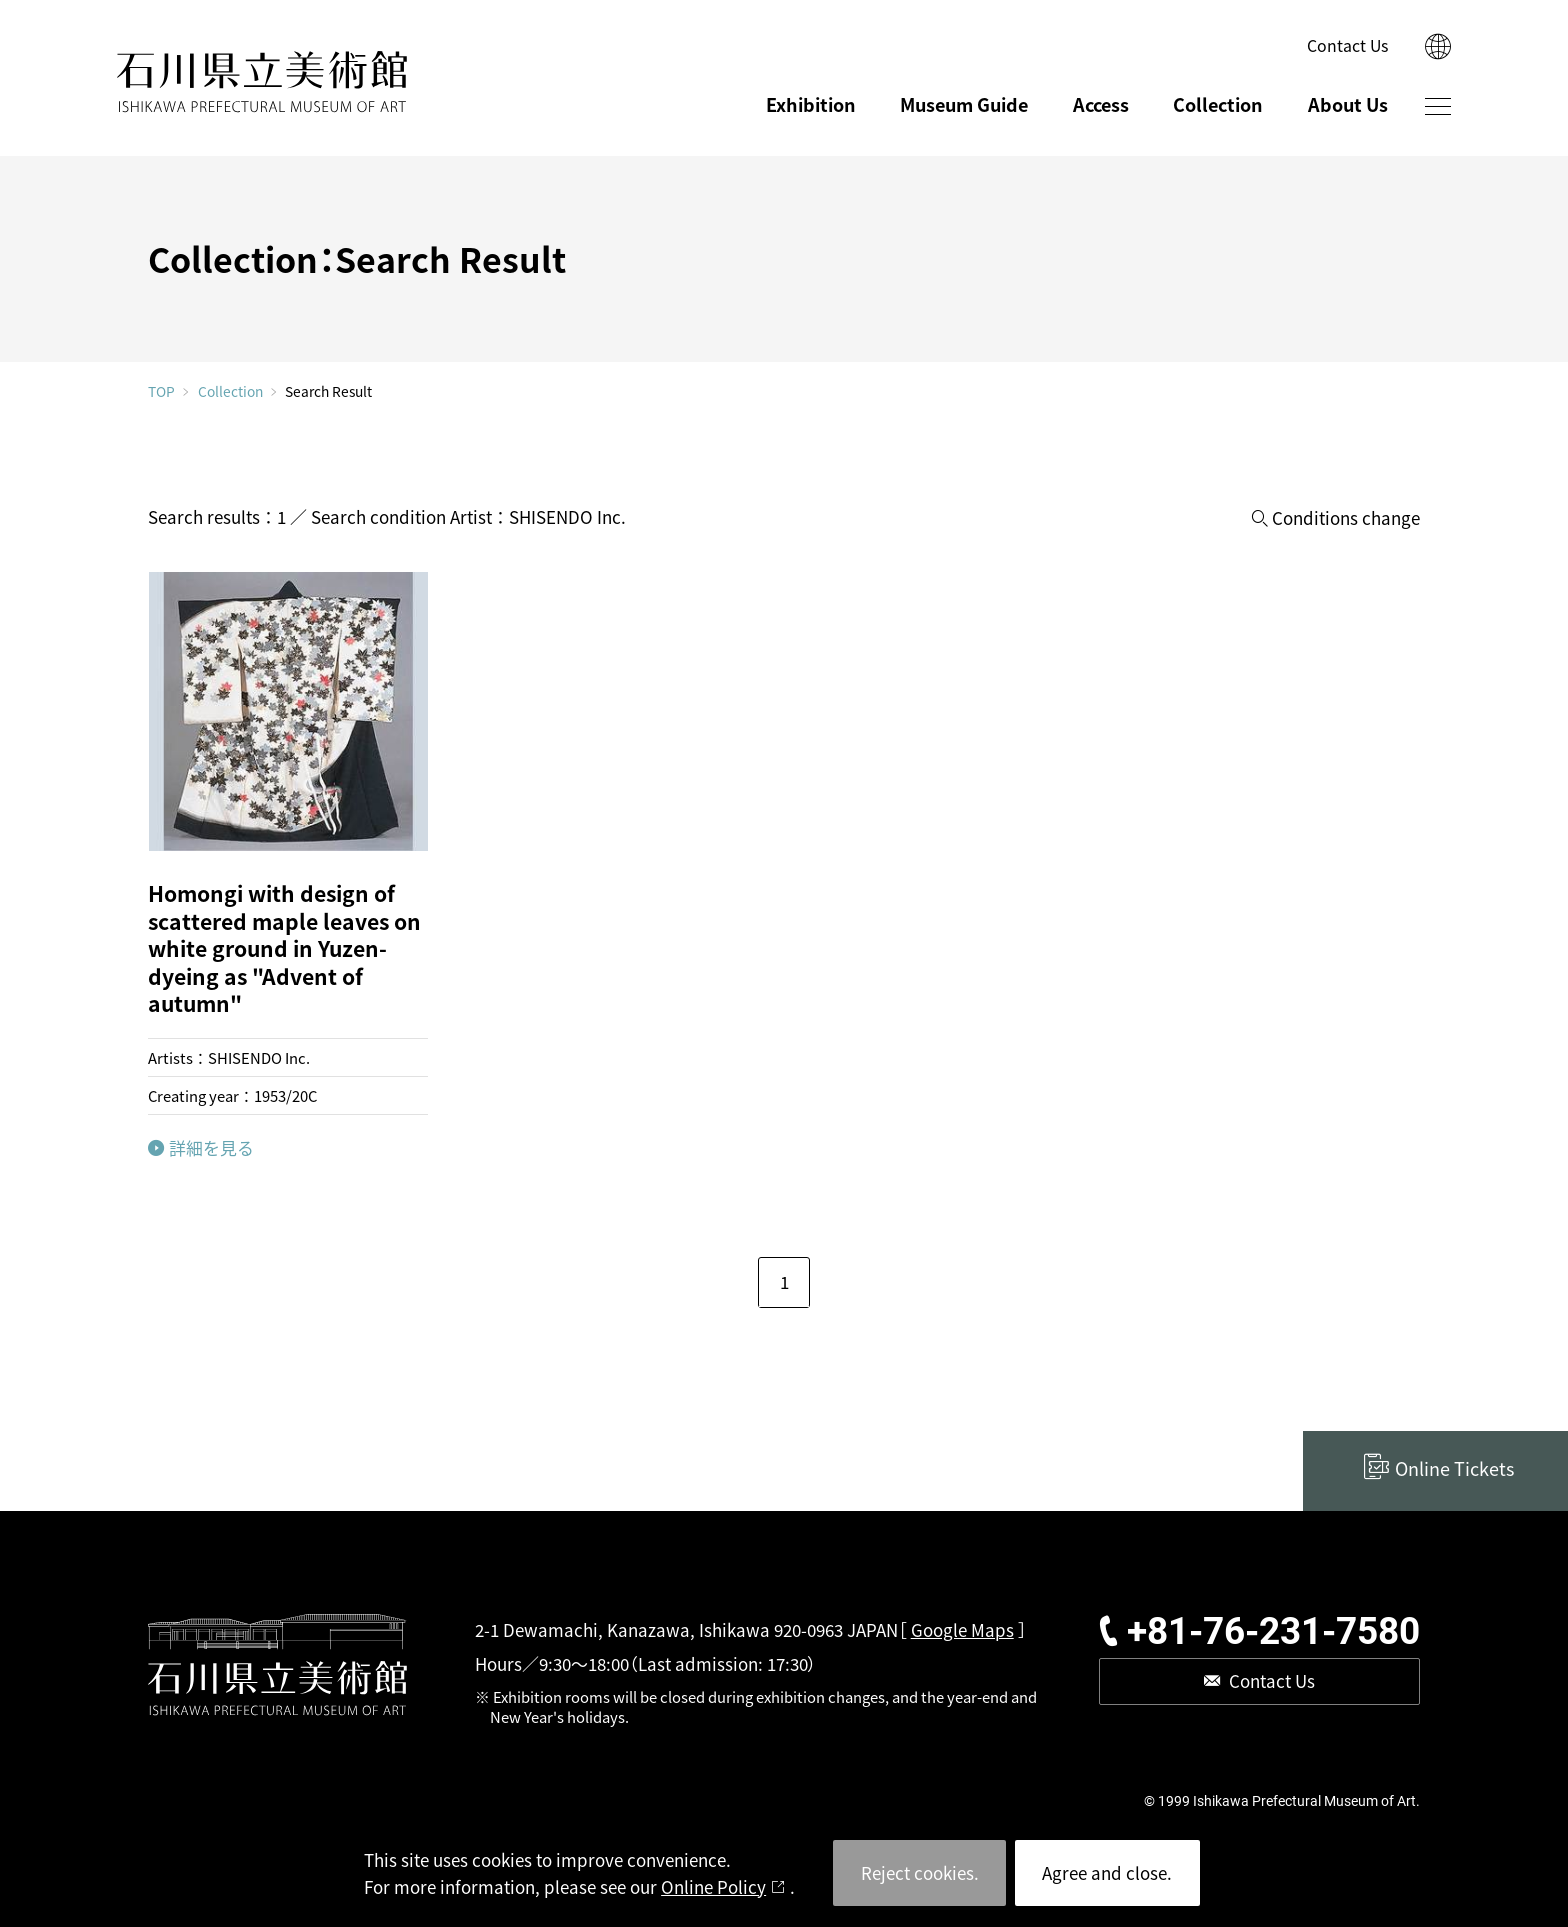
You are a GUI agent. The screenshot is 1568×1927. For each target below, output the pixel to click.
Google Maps (962, 1629)
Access (1101, 104)
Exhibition (811, 104)
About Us (1348, 104)
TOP (161, 392)
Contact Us (1347, 45)
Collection (1218, 104)
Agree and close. (1107, 1872)
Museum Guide (964, 104)
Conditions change (1346, 518)
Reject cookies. (920, 1872)
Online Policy (713, 1886)
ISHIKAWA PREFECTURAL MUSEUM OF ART (263, 82)
